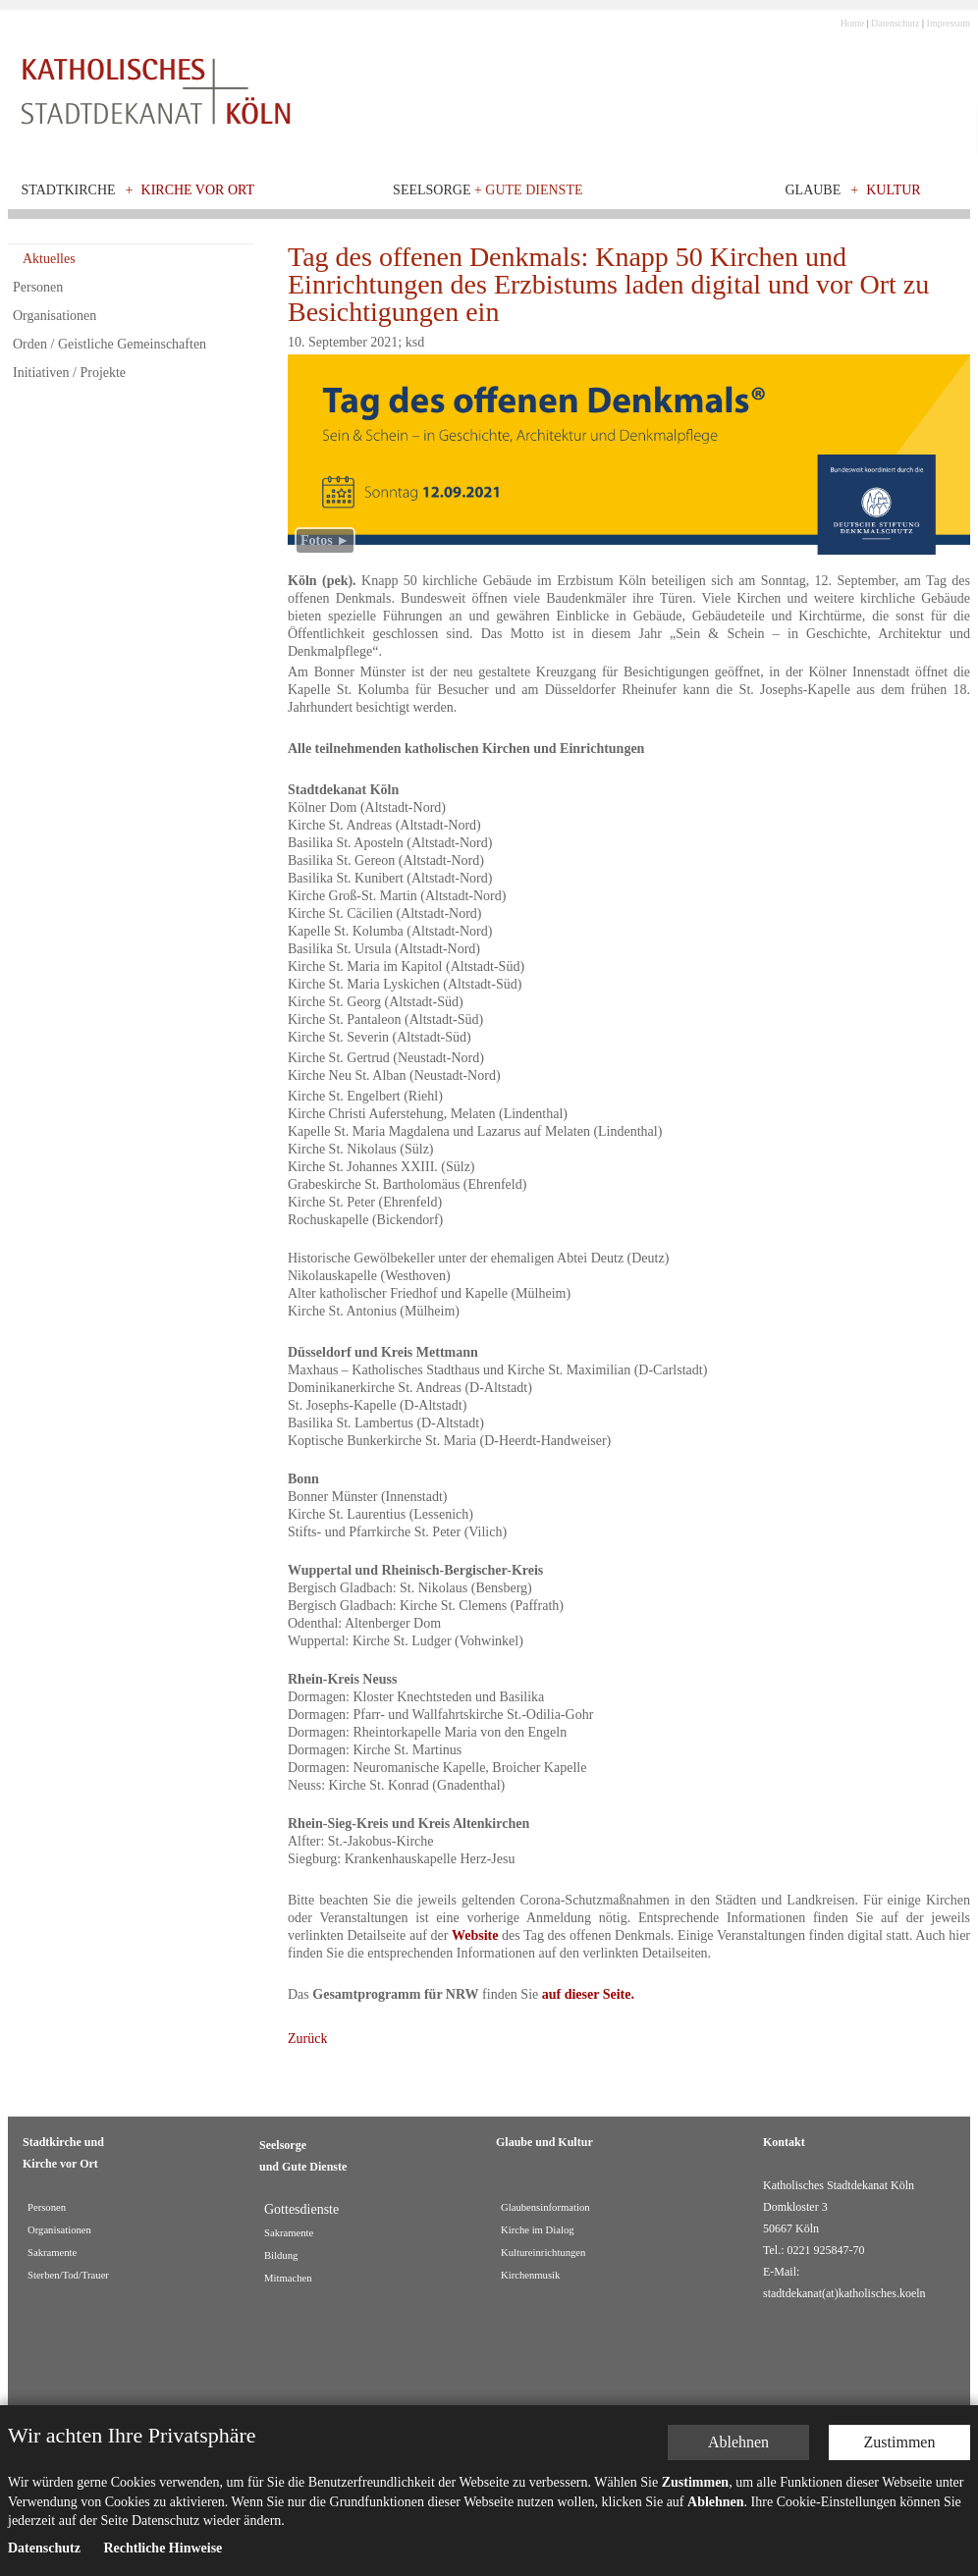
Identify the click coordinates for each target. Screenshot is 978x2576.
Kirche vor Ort (198, 190)
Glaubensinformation (545, 2207)
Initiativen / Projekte (69, 372)
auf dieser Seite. (588, 1994)
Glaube (813, 190)
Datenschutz (895, 23)
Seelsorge (487, 190)
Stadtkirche (69, 190)
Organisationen (54, 315)
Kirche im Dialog (537, 2230)
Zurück (307, 2038)
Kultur (893, 190)
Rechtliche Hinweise (162, 2548)
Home (852, 23)
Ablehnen (738, 2442)
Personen (38, 287)
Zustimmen (900, 2442)
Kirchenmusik (530, 2275)
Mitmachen (288, 2278)
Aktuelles (49, 258)
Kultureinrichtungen (543, 2252)
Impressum (948, 23)
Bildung (281, 2255)
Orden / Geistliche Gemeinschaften (109, 344)
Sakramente (52, 2252)
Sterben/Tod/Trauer (68, 2275)
